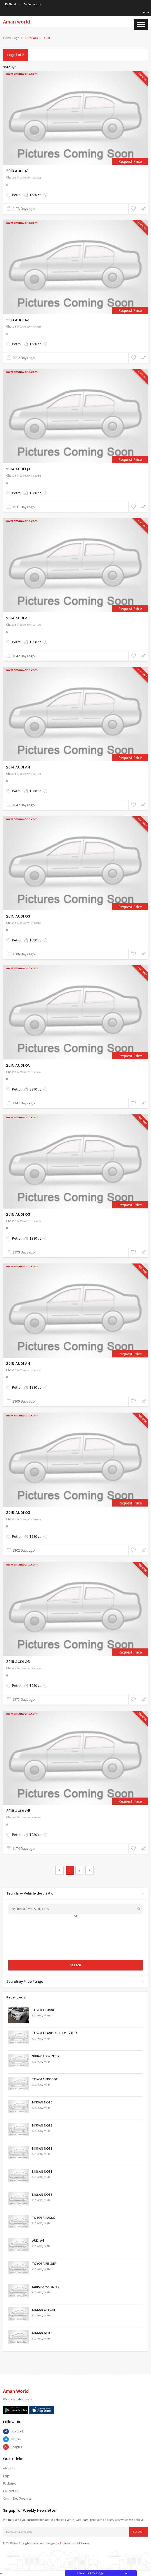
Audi (47, 38)
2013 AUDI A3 (17, 319)
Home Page (11, 38)
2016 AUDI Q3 (18, 1661)
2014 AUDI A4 (18, 767)
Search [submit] (75, 1965)
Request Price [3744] (130, 906)
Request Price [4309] (130, 1652)
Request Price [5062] (43, 2090)
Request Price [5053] (43, 2298)
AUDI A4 (38, 2240)
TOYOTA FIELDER (44, 2264)
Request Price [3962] (130, 1055)
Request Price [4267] (130, 1353)
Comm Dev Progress (17, 2498)
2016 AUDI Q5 (18, 1810)
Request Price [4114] (130, 1204)
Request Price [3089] (130, 459)
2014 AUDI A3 (18, 618)
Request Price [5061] (43, 2113)
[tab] (75, 1893)
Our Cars (31, 38)
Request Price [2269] (130, 161)
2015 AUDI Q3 (18, 916)
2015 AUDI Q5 (18, 1065)
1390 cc (35, 642)
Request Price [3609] (130, 757)
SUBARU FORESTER (45, 2056)
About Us (12, 4)
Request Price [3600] (130, 608)
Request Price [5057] (43, 2205)
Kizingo (37, 2015)
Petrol (16, 194)
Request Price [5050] (43, 2344)
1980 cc (35, 493)
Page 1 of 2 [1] (15, 54)
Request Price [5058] (43, 2182)
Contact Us (32, 4)
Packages (9, 2483)
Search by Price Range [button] (75, 1981)
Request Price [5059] (43, 2159)
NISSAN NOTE (42, 2102)
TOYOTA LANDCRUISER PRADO (54, 2033)
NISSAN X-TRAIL (44, 2310)
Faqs (6, 2476)
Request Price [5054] (43, 2275)
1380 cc (35, 194)
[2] (89, 1870)
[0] (59, 1870)
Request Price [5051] (43, 2067)
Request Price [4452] (130, 1801)
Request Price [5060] (43, 2136)
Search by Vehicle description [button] (75, 1893)
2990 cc (35, 1089)
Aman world (16, 21)
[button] (146, 12)
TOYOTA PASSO (43, 2010)
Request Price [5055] (43, 2251)
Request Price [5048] (43, 2044)
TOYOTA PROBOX (45, 2079)
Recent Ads (15, 1997)
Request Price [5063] (43, 2021)
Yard (47, 2015)
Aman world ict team (74, 2543)
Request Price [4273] (130, 1502)
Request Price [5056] (43, 2228)
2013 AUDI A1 (17, 170)
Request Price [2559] (130, 310)
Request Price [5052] (43, 2321)
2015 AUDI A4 (18, 1363)
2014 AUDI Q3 (18, 469)
